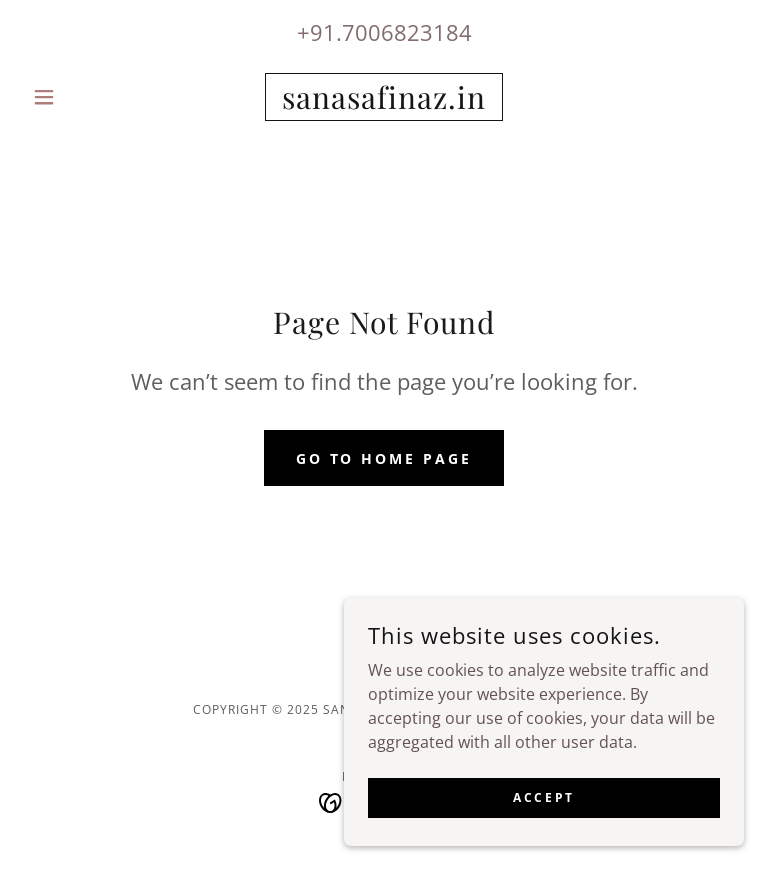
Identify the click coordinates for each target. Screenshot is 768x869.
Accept (543, 797)
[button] (78, 97)
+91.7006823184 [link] (384, 32)
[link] (384, 103)
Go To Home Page (384, 458)
